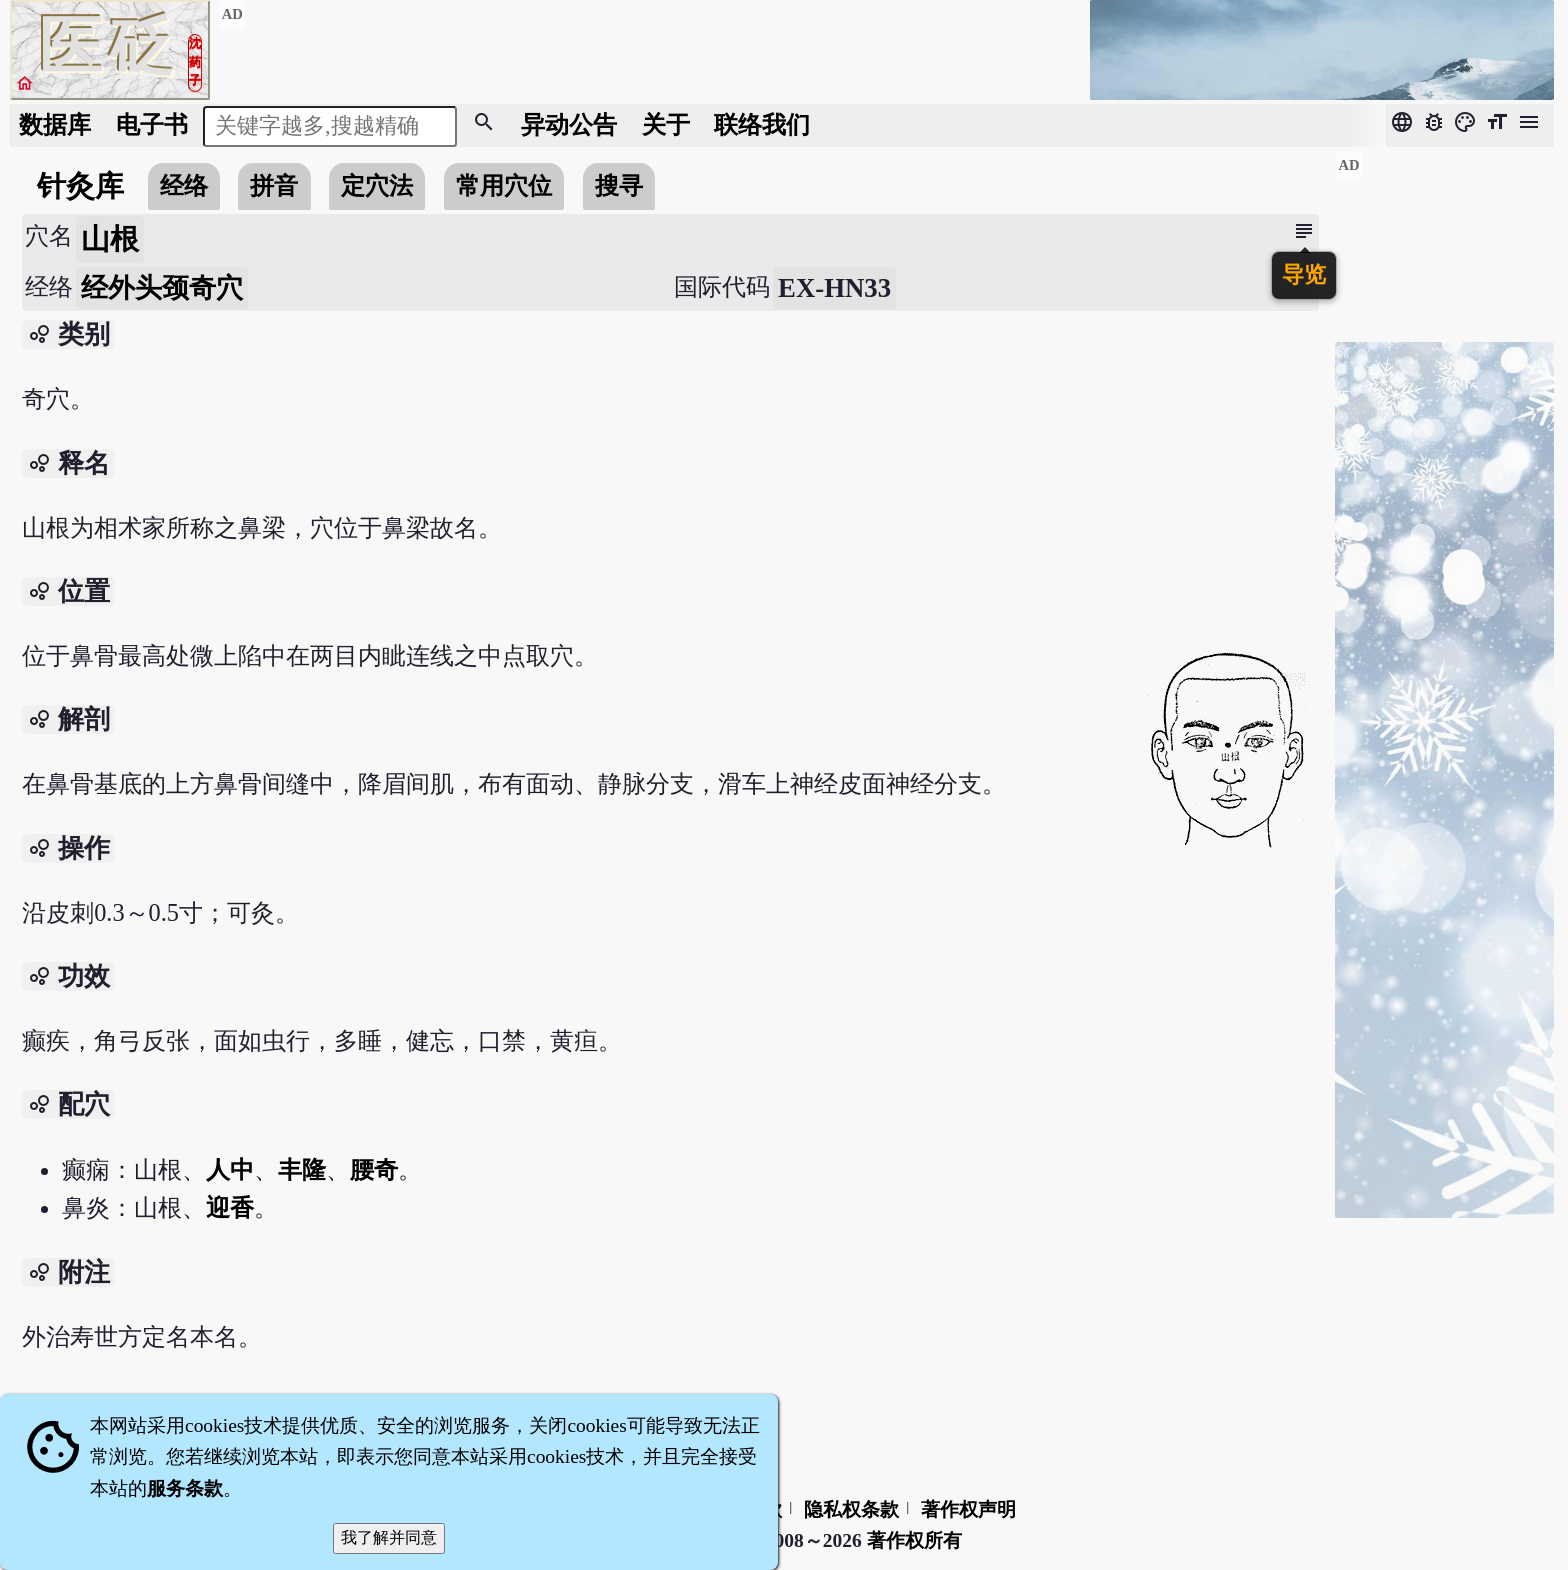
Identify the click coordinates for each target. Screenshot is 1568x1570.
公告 (569, 124)
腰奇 (374, 1169)
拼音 (274, 185)
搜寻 (619, 185)
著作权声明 (968, 1509)
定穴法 (377, 185)
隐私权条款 (851, 1509)
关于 (666, 124)
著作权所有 (914, 1540)
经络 (184, 185)
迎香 (230, 1207)
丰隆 (302, 1169)
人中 (230, 1169)
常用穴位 (504, 185)
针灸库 (80, 186)
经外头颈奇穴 (162, 288)
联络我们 (762, 124)
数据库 (55, 124)
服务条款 (185, 1488)
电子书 (152, 124)
